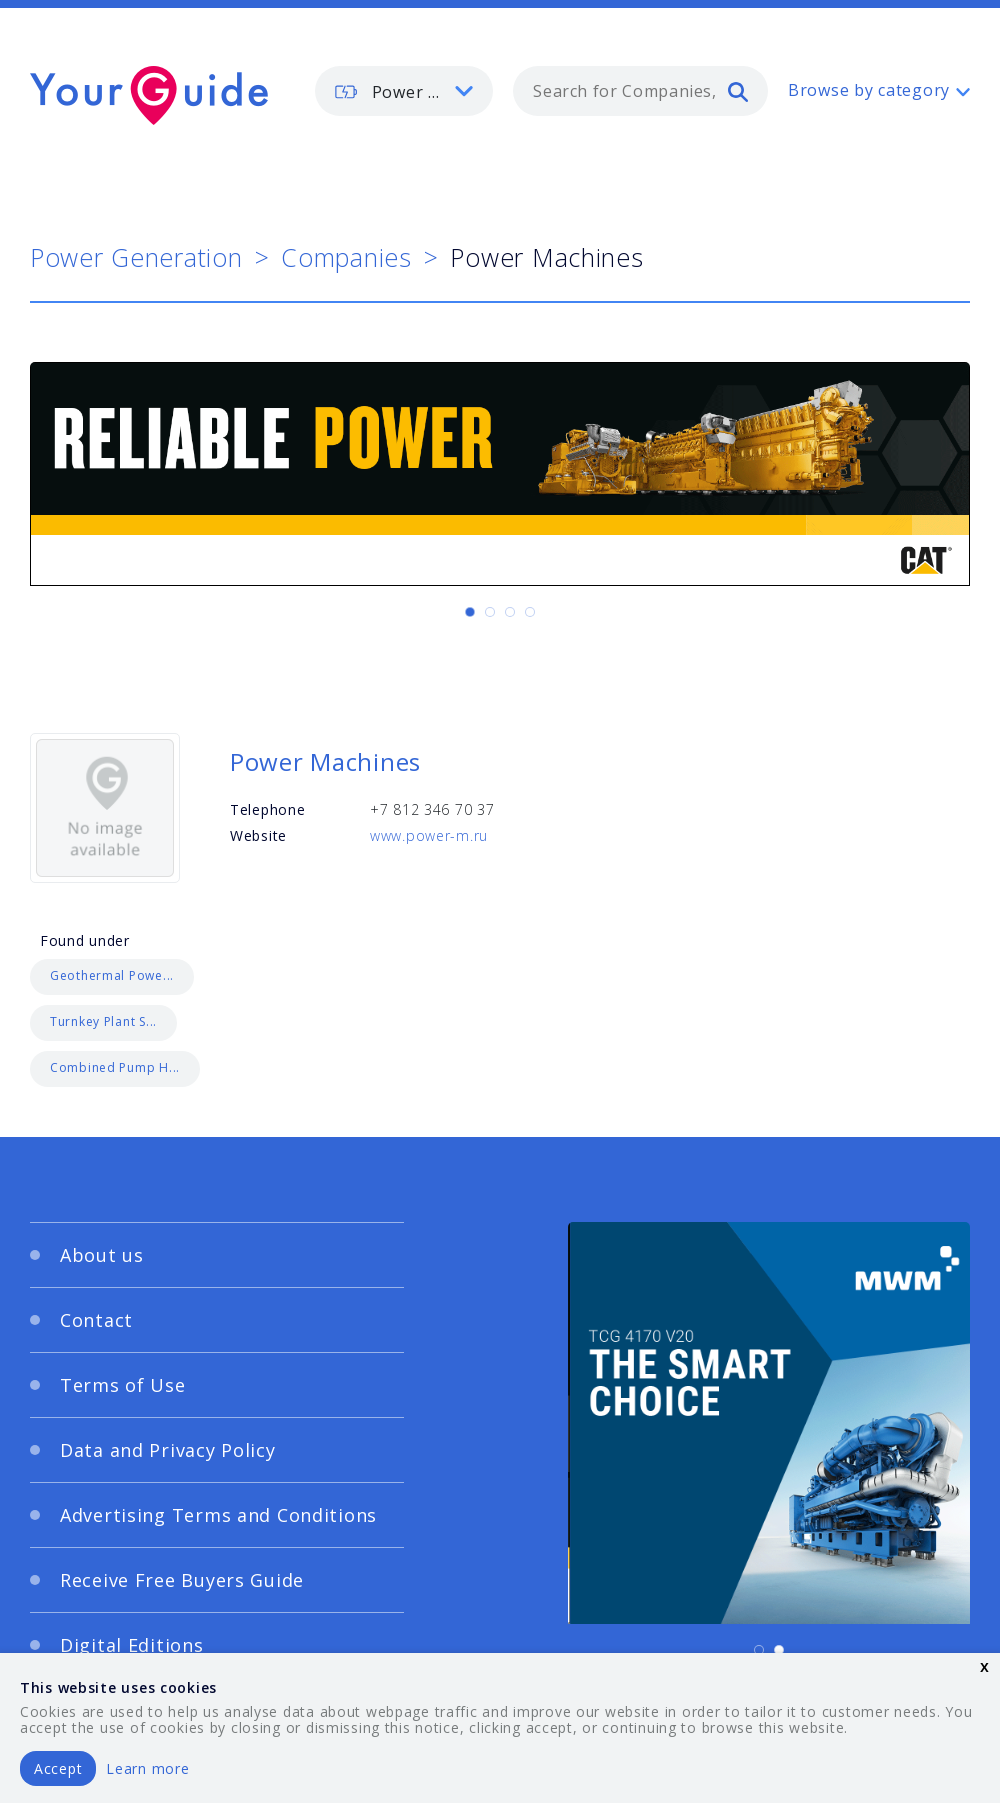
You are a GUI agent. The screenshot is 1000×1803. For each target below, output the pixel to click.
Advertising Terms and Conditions (218, 1515)
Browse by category (869, 90)
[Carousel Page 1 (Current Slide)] (470, 612)
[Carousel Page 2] (490, 612)
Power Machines (325, 761)
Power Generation (136, 257)
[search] (738, 91)
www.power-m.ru (429, 835)
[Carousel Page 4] (530, 612)
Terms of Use (123, 1385)
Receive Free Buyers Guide (182, 1580)
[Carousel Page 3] (510, 612)
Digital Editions (132, 1645)
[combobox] (640, 91)
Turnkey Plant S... (103, 1021)
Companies (346, 257)
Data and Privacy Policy (168, 1450)
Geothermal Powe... (112, 975)
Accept (58, 1768)
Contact (96, 1320)
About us (102, 1255)
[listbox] (404, 91)
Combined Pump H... (115, 1067)
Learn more (147, 1768)
